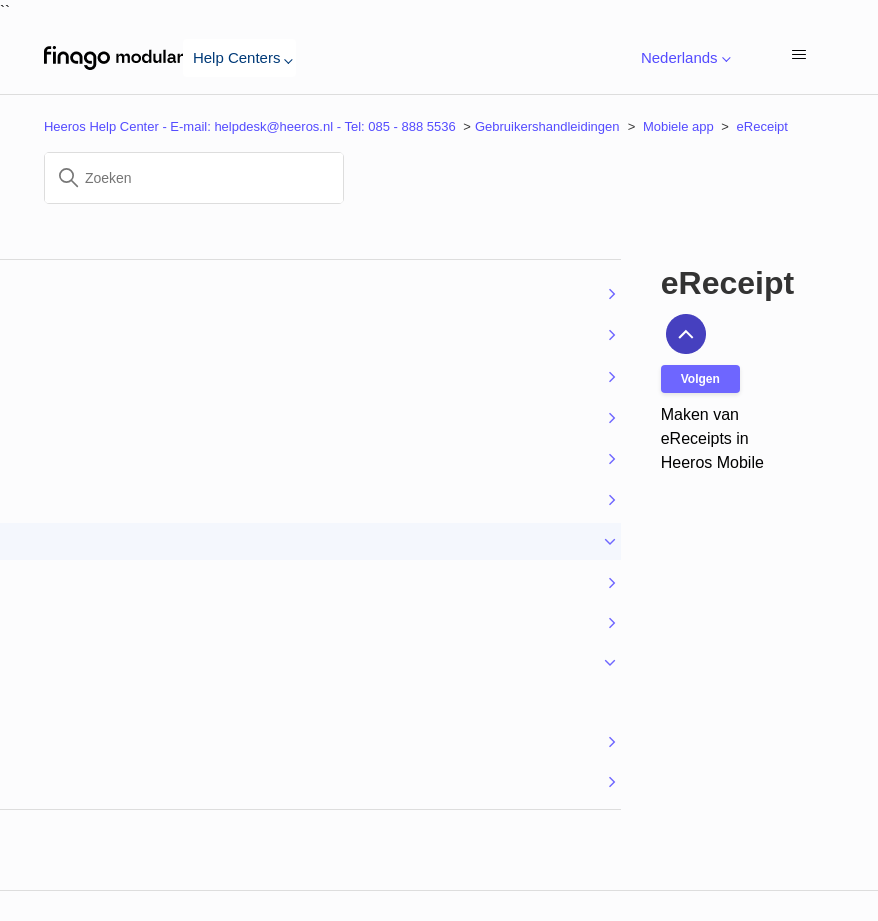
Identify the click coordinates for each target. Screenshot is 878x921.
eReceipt (762, 126)
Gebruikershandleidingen (547, 126)
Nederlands (682, 58)
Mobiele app (678, 126)
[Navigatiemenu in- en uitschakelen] (798, 56)
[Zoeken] (194, 178)
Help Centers (239, 57)
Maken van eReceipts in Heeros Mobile (712, 438)
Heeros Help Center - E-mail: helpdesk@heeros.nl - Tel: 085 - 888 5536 (250, 126)
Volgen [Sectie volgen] (700, 379)
